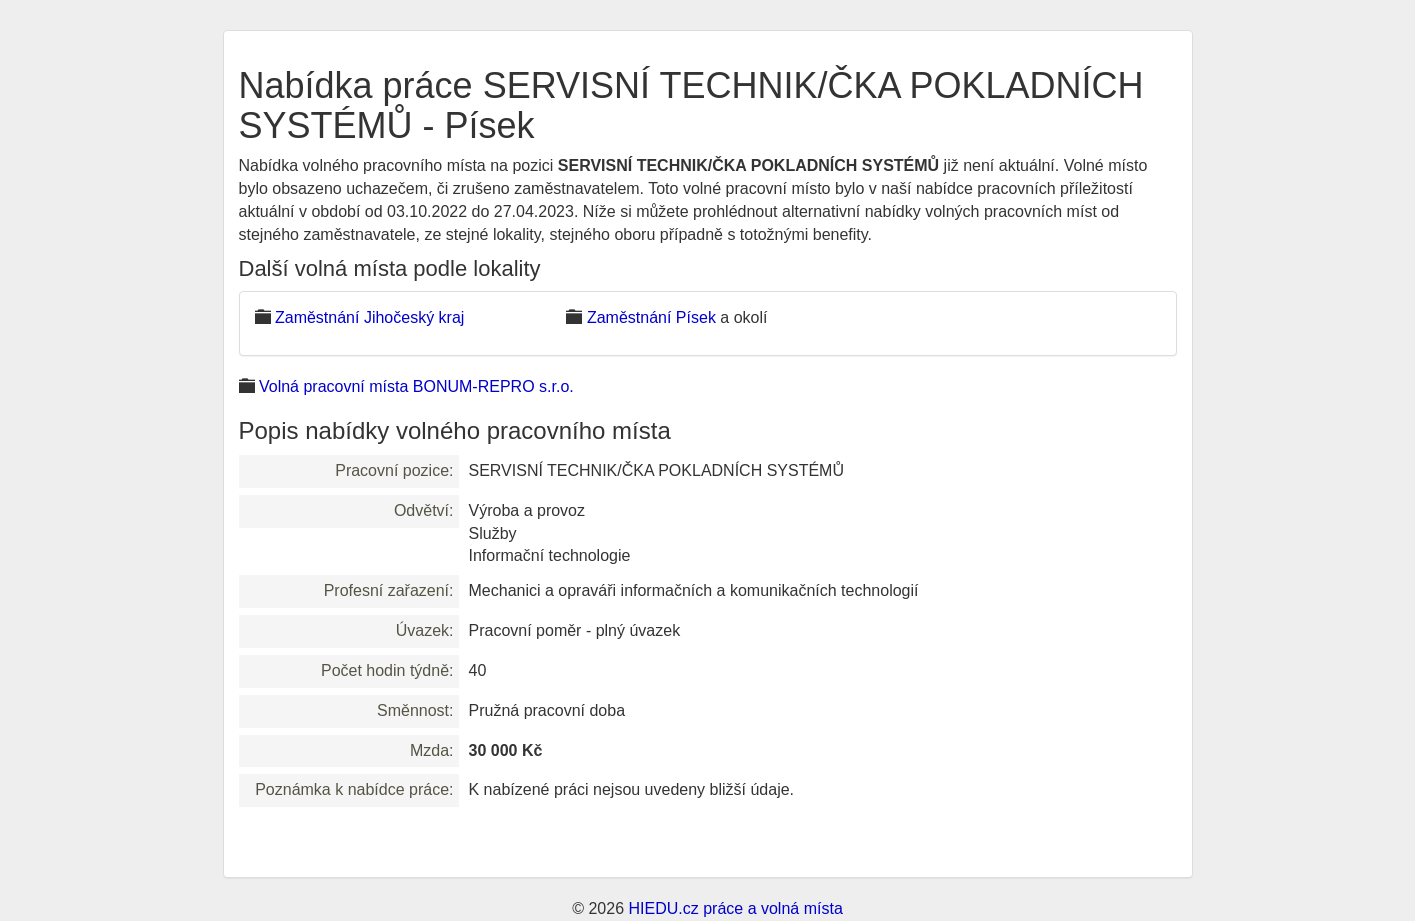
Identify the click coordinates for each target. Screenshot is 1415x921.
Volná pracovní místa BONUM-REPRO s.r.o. (416, 386)
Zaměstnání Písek (651, 317)
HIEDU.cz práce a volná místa (735, 908)
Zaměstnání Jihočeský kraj (369, 317)
